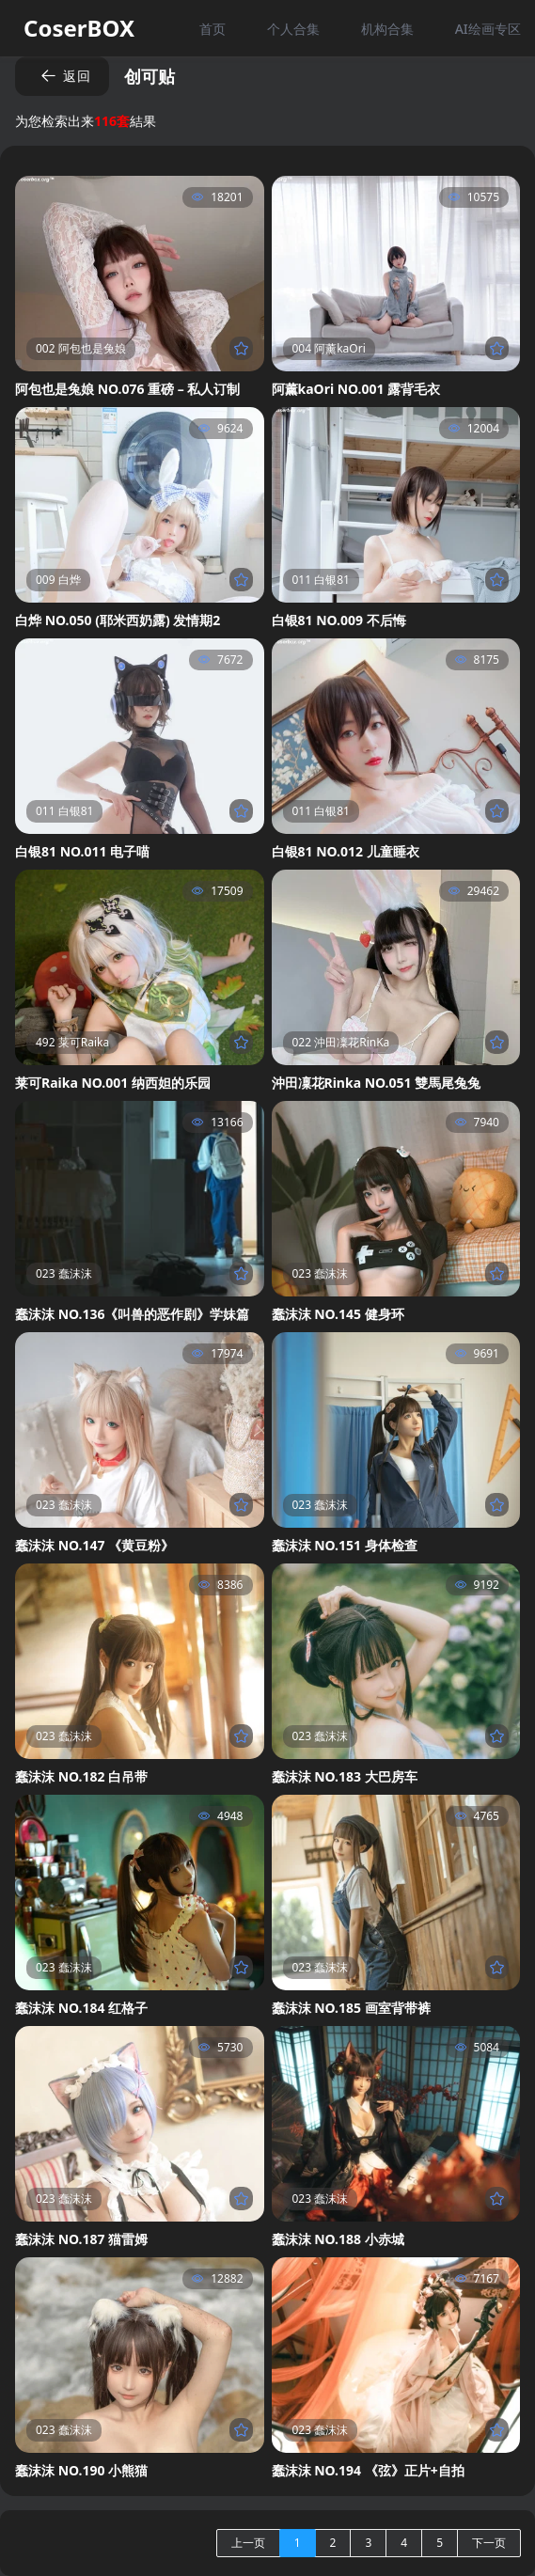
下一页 (489, 2543)
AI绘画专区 (488, 29)
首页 (212, 29)
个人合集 (293, 29)
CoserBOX (79, 28)
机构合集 (387, 29)
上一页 (248, 2543)
